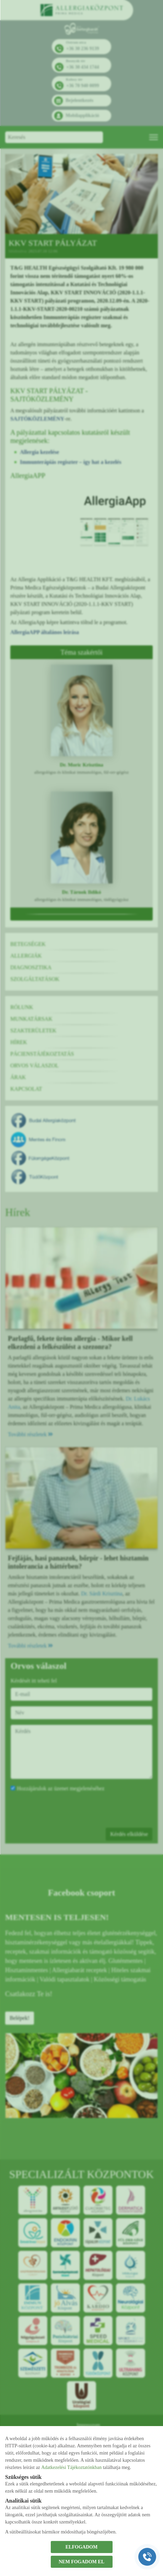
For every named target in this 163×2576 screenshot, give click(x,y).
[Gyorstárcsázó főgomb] (147, 2557)
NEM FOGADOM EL (81, 2561)
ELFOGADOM (81, 2547)
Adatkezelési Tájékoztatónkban (71, 2467)
